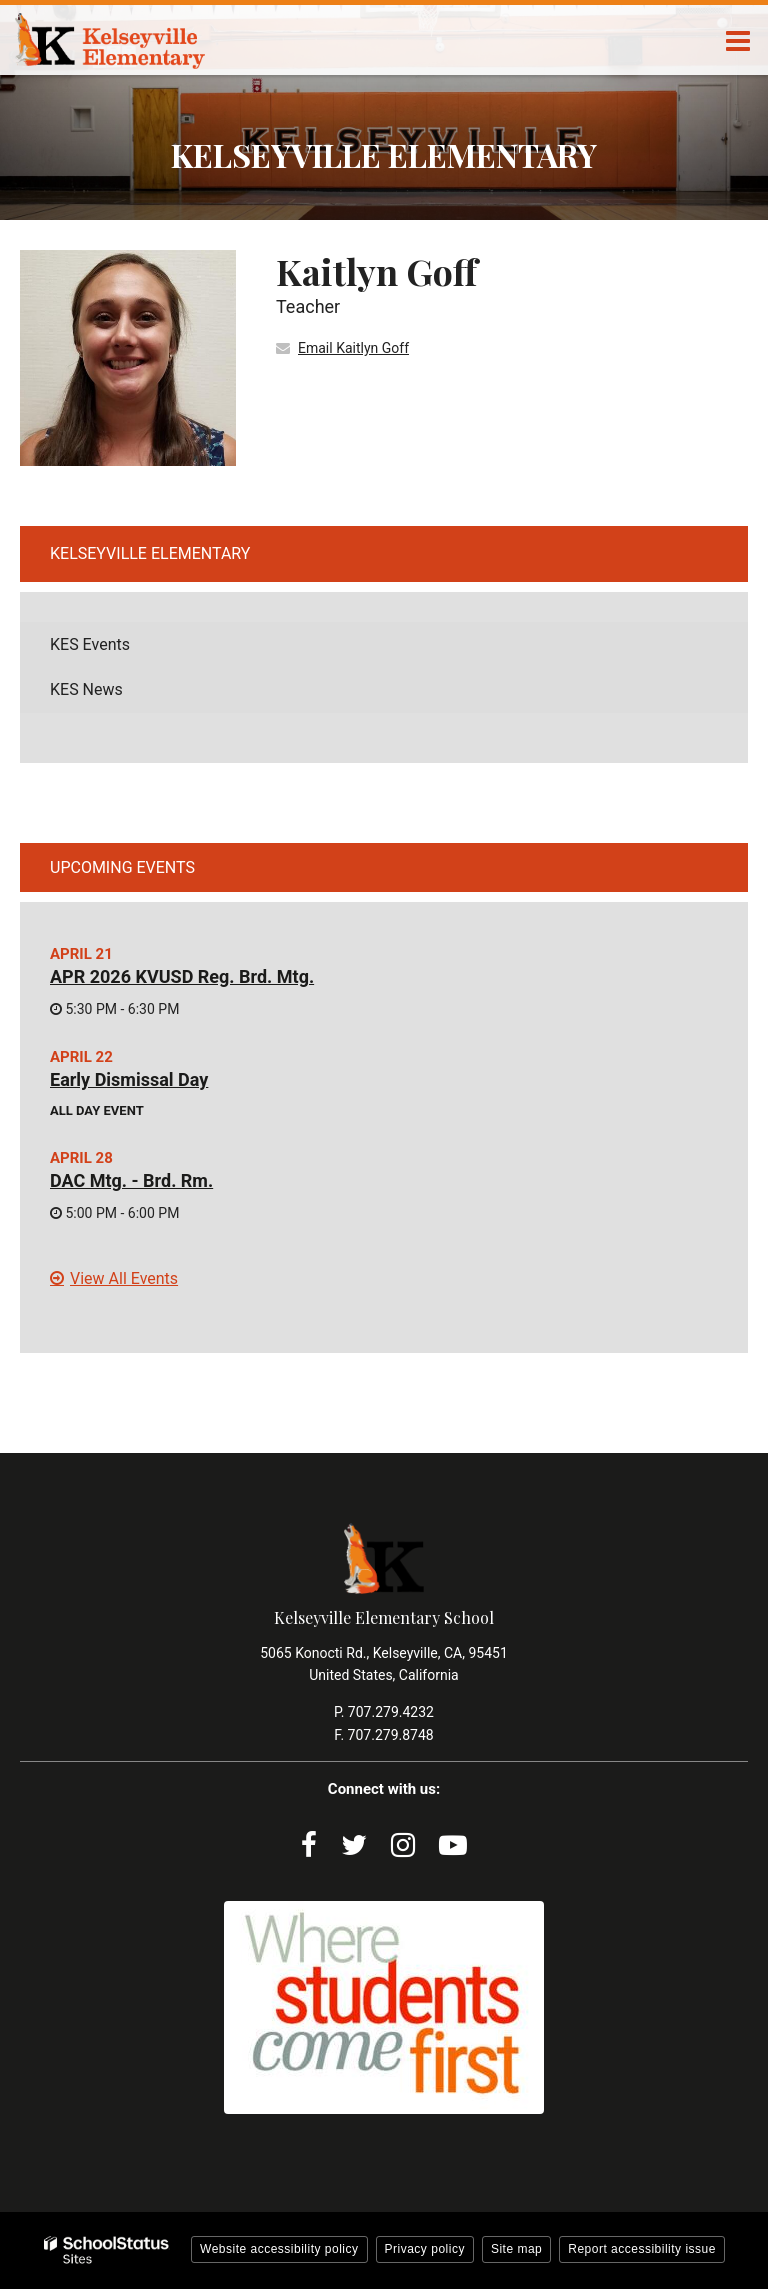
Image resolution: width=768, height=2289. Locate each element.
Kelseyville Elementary (150, 553)
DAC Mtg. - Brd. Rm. (131, 1180)
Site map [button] (516, 2249)
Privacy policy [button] (425, 2249)
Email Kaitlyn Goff (353, 348)
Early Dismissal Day (129, 1079)
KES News (86, 689)
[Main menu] (738, 40)
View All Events (124, 1278)
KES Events (90, 644)
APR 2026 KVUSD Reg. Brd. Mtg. (182, 976)
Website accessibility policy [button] (279, 2249)
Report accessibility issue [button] (642, 2249)
